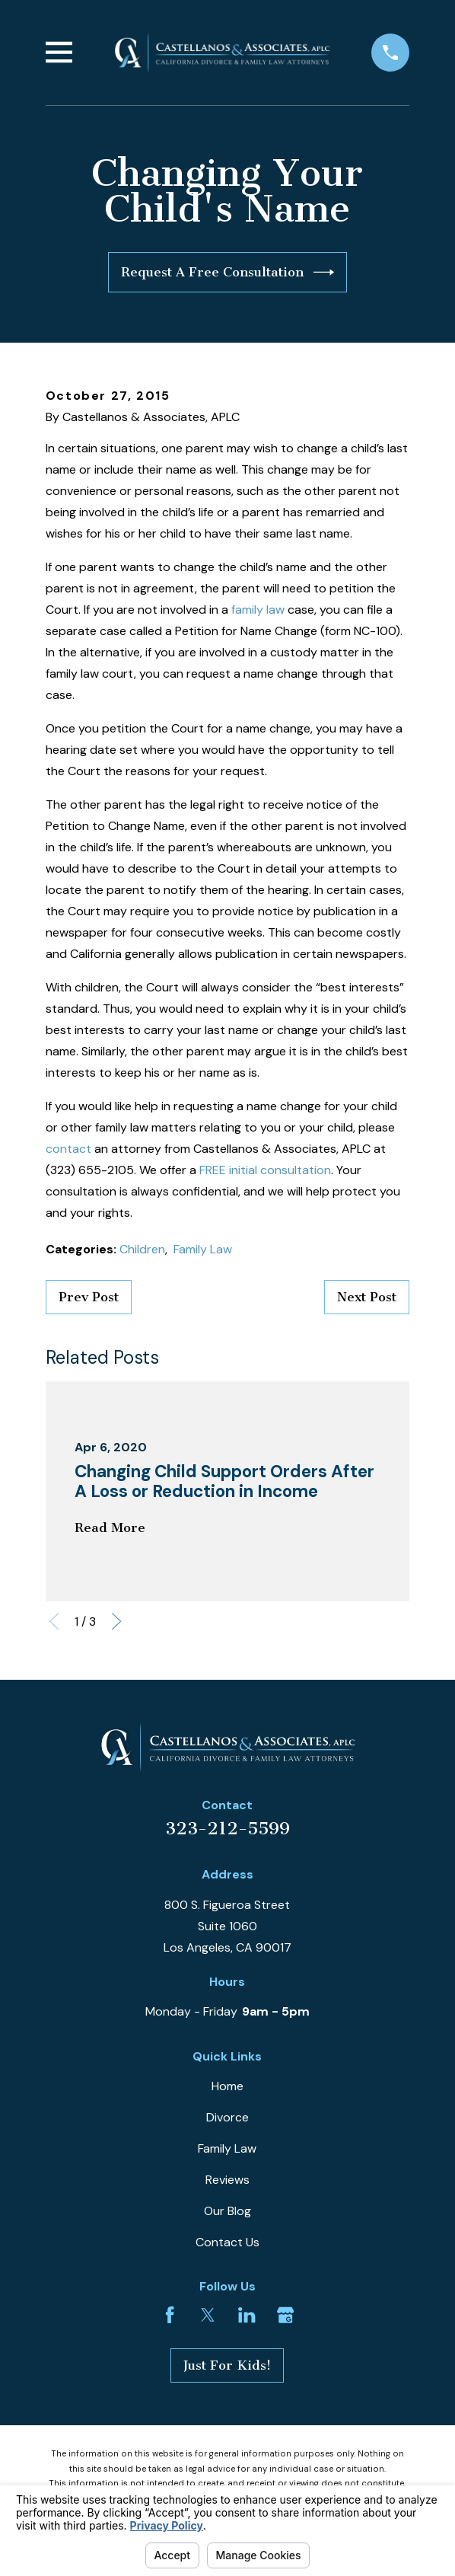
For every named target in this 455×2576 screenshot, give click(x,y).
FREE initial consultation (265, 1170)
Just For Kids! (227, 2365)
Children (142, 1249)
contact (68, 1149)
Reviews (227, 2180)
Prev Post (89, 1296)
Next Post (366, 1296)
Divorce (227, 2117)
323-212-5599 (227, 1828)
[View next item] (116, 1621)
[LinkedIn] (246, 2314)
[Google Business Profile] (285, 2314)
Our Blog (227, 2211)
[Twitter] (207, 2314)
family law (258, 610)
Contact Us (227, 2242)
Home (227, 2086)
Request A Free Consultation (227, 272)
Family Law (202, 1249)
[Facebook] (169, 2314)
